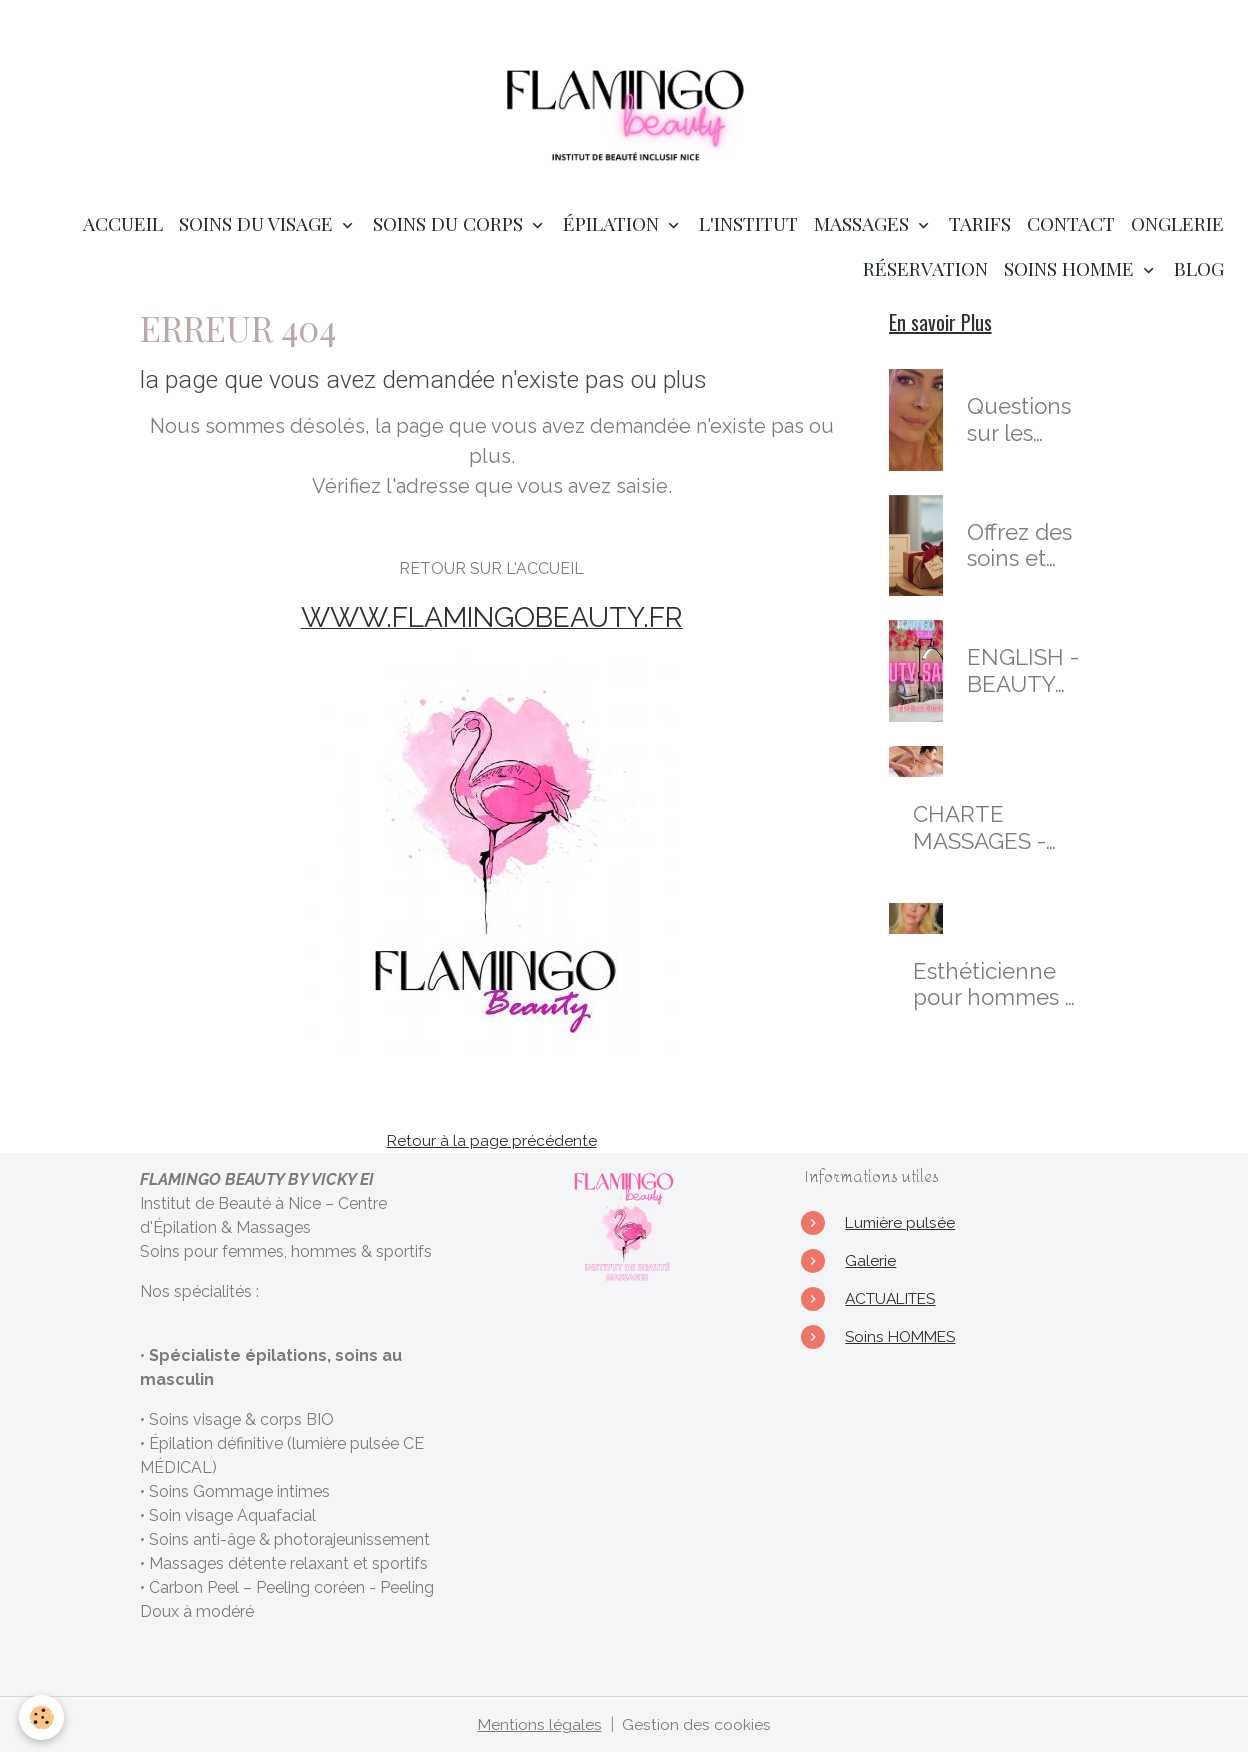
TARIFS (980, 230)
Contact (1071, 230)
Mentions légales (539, 1730)
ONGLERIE (1177, 230)
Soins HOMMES (903, 1342)
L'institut (748, 230)
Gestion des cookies (696, 1730)
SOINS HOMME (1071, 275)
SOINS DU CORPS (450, 230)
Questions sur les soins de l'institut (1019, 427)
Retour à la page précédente (491, 1146)
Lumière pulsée (901, 1228)
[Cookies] (42, 1717)
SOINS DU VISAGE (258, 230)
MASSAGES (864, 230)
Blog (1199, 275)
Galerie (870, 1266)
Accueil (123, 230)
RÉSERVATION (925, 275)
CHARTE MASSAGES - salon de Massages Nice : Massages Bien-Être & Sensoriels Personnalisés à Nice (995, 835)
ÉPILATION (613, 230)
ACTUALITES (895, 1304)
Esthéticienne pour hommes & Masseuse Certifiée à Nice (996, 991)
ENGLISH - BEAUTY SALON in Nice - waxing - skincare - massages (1023, 678)
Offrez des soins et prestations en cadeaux (1024, 552)
